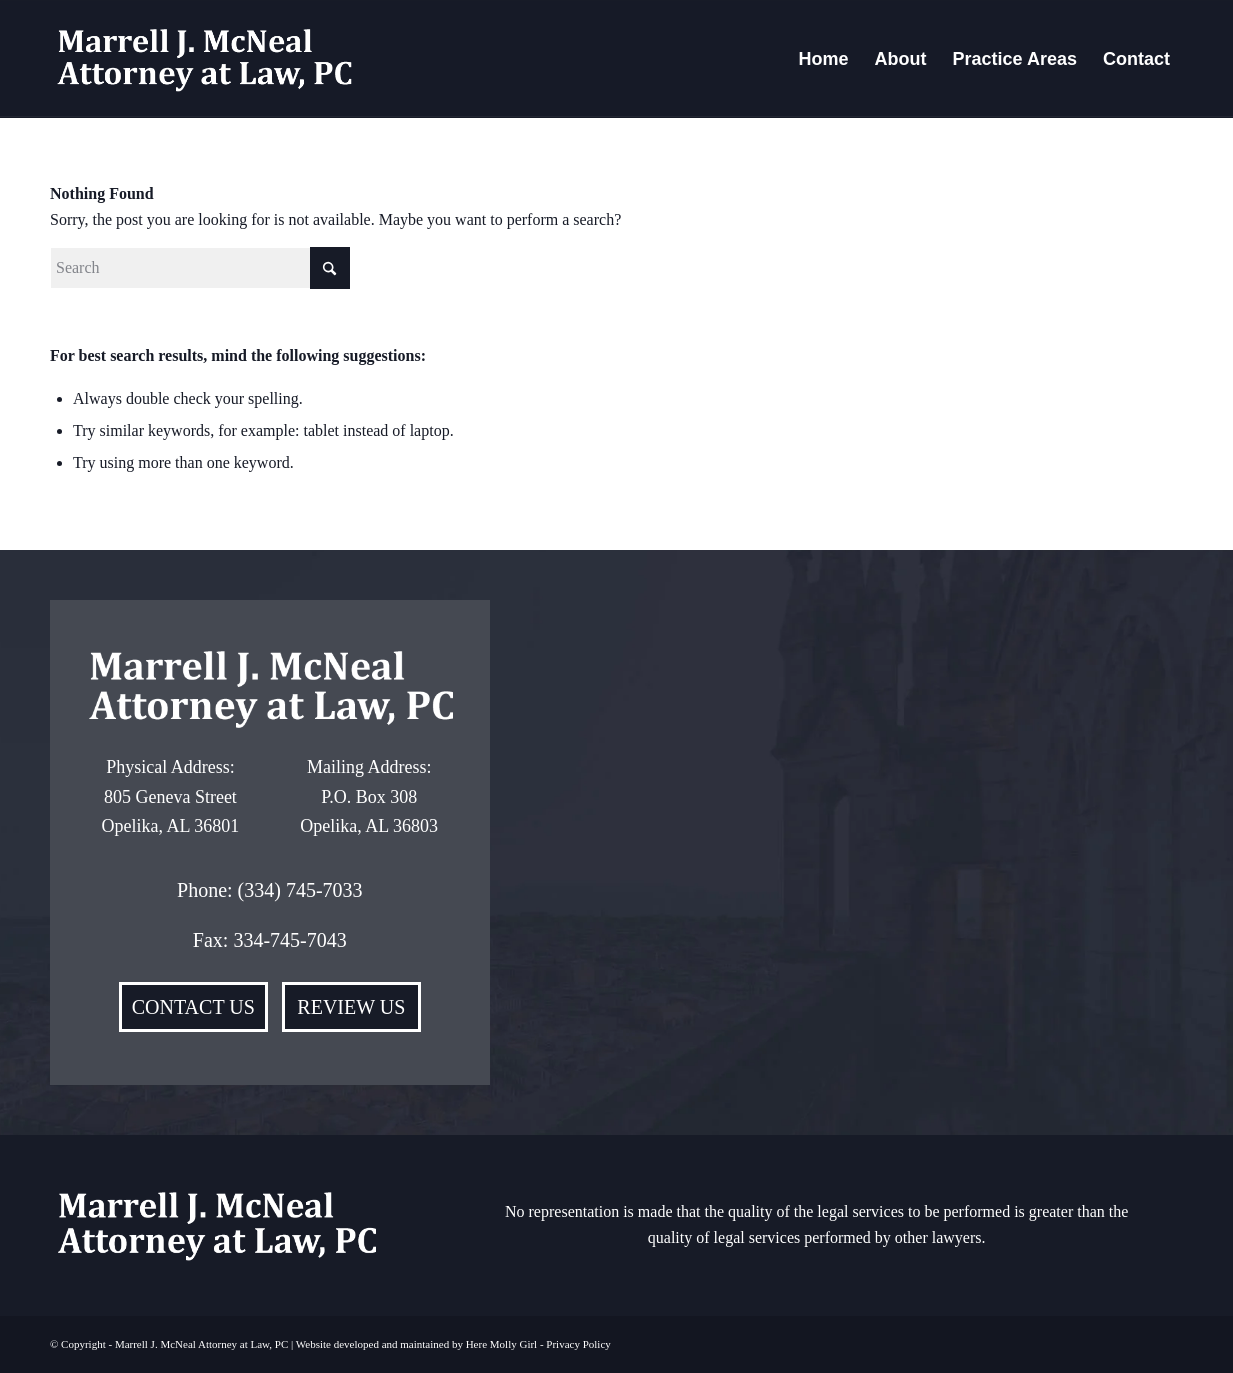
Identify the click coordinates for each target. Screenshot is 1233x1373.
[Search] (200, 268)
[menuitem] (824, 59)
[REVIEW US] (351, 1007)
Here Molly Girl (501, 1344)
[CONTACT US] (193, 1007)
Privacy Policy (578, 1344)
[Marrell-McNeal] (203, 59)
